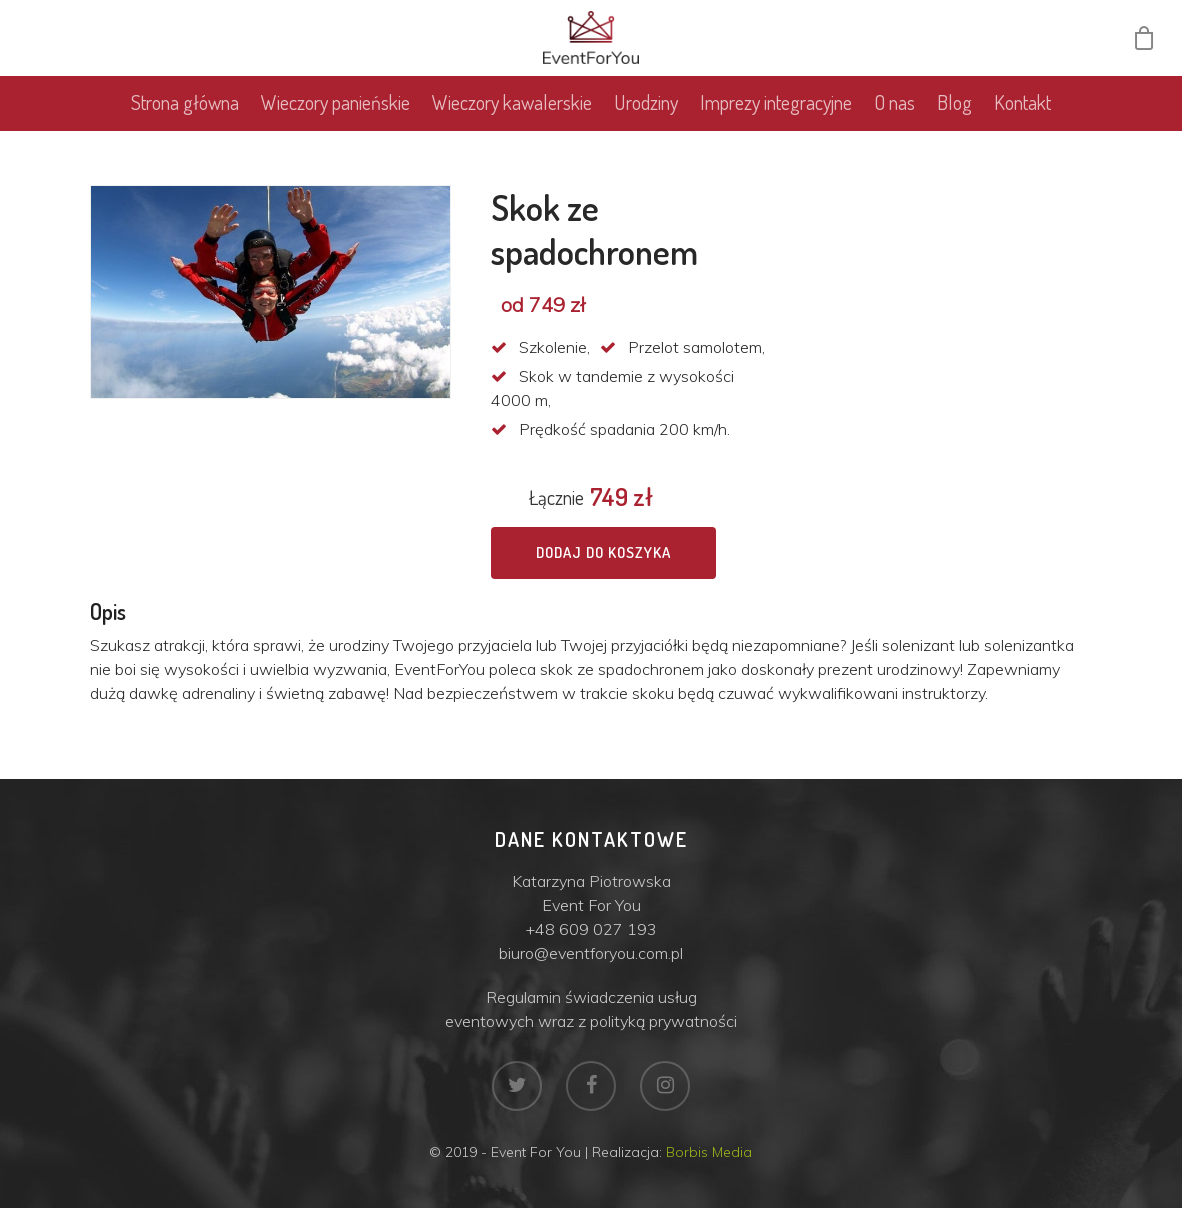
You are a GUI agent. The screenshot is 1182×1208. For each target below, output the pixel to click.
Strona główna (185, 116)
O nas (894, 116)
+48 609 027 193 (591, 929)
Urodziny (646, 116)
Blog (954, 116)
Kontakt (1022, 116)
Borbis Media (709, 1152)
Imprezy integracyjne (776, 116)
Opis (108, 611)
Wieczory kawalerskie (512, 116)
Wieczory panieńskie (335, 116)
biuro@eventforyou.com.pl (591, 953)
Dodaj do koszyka (603, 552)
